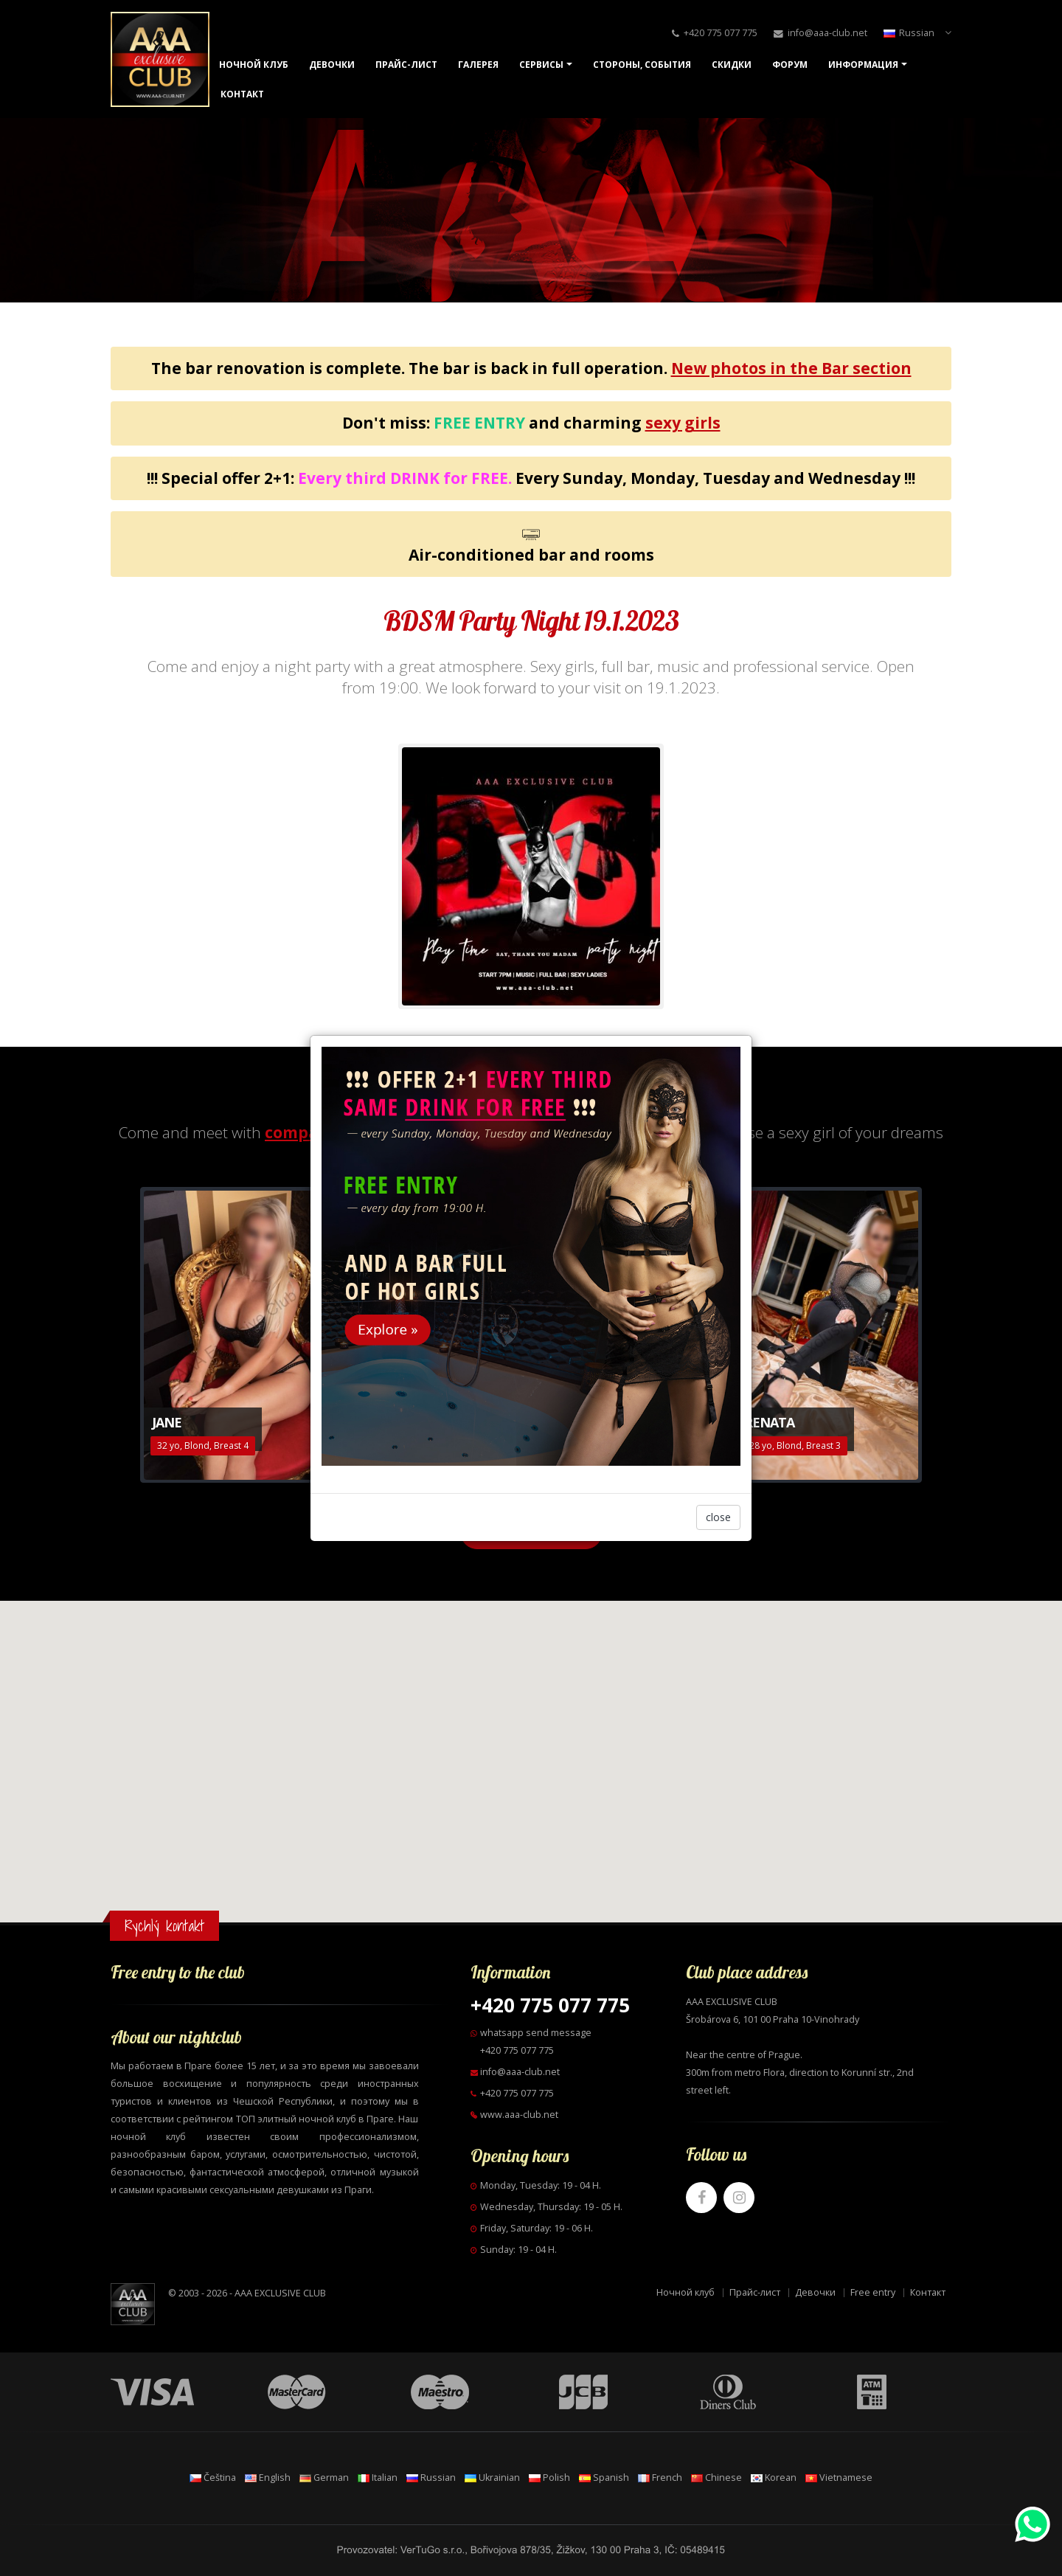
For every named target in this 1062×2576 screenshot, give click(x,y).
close (718, 1517)
